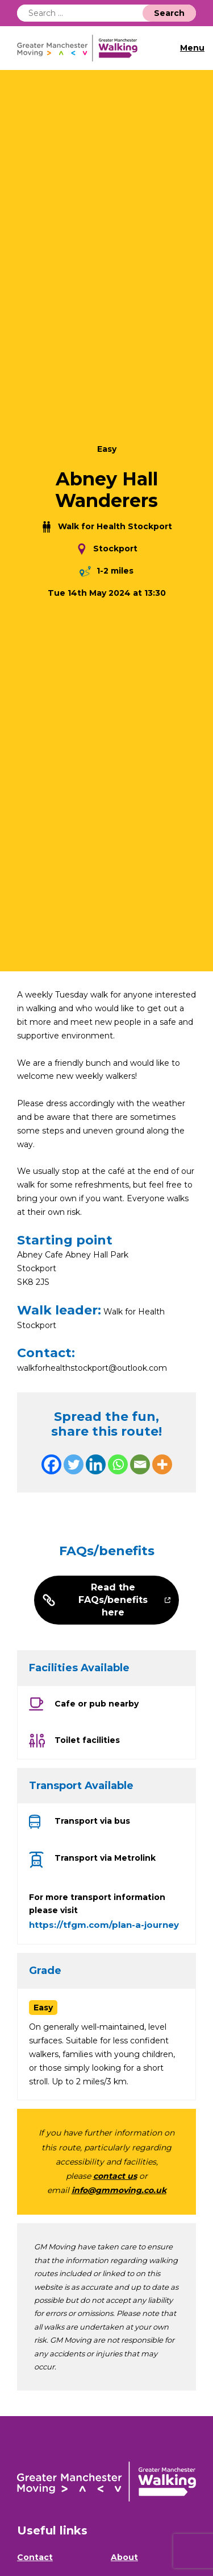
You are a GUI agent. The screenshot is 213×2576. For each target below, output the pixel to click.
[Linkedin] (96, 1464)
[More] (162, 1464)
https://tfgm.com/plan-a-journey (104, 1924)
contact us (115, 2176)
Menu (192, 48)
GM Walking (81, 48)
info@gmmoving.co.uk (119, 2190)
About (124, 2557)
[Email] (140, 1464)
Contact (35, 2557)
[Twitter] (73, 1464)
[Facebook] (51, 1464)
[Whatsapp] (118, 1464)
